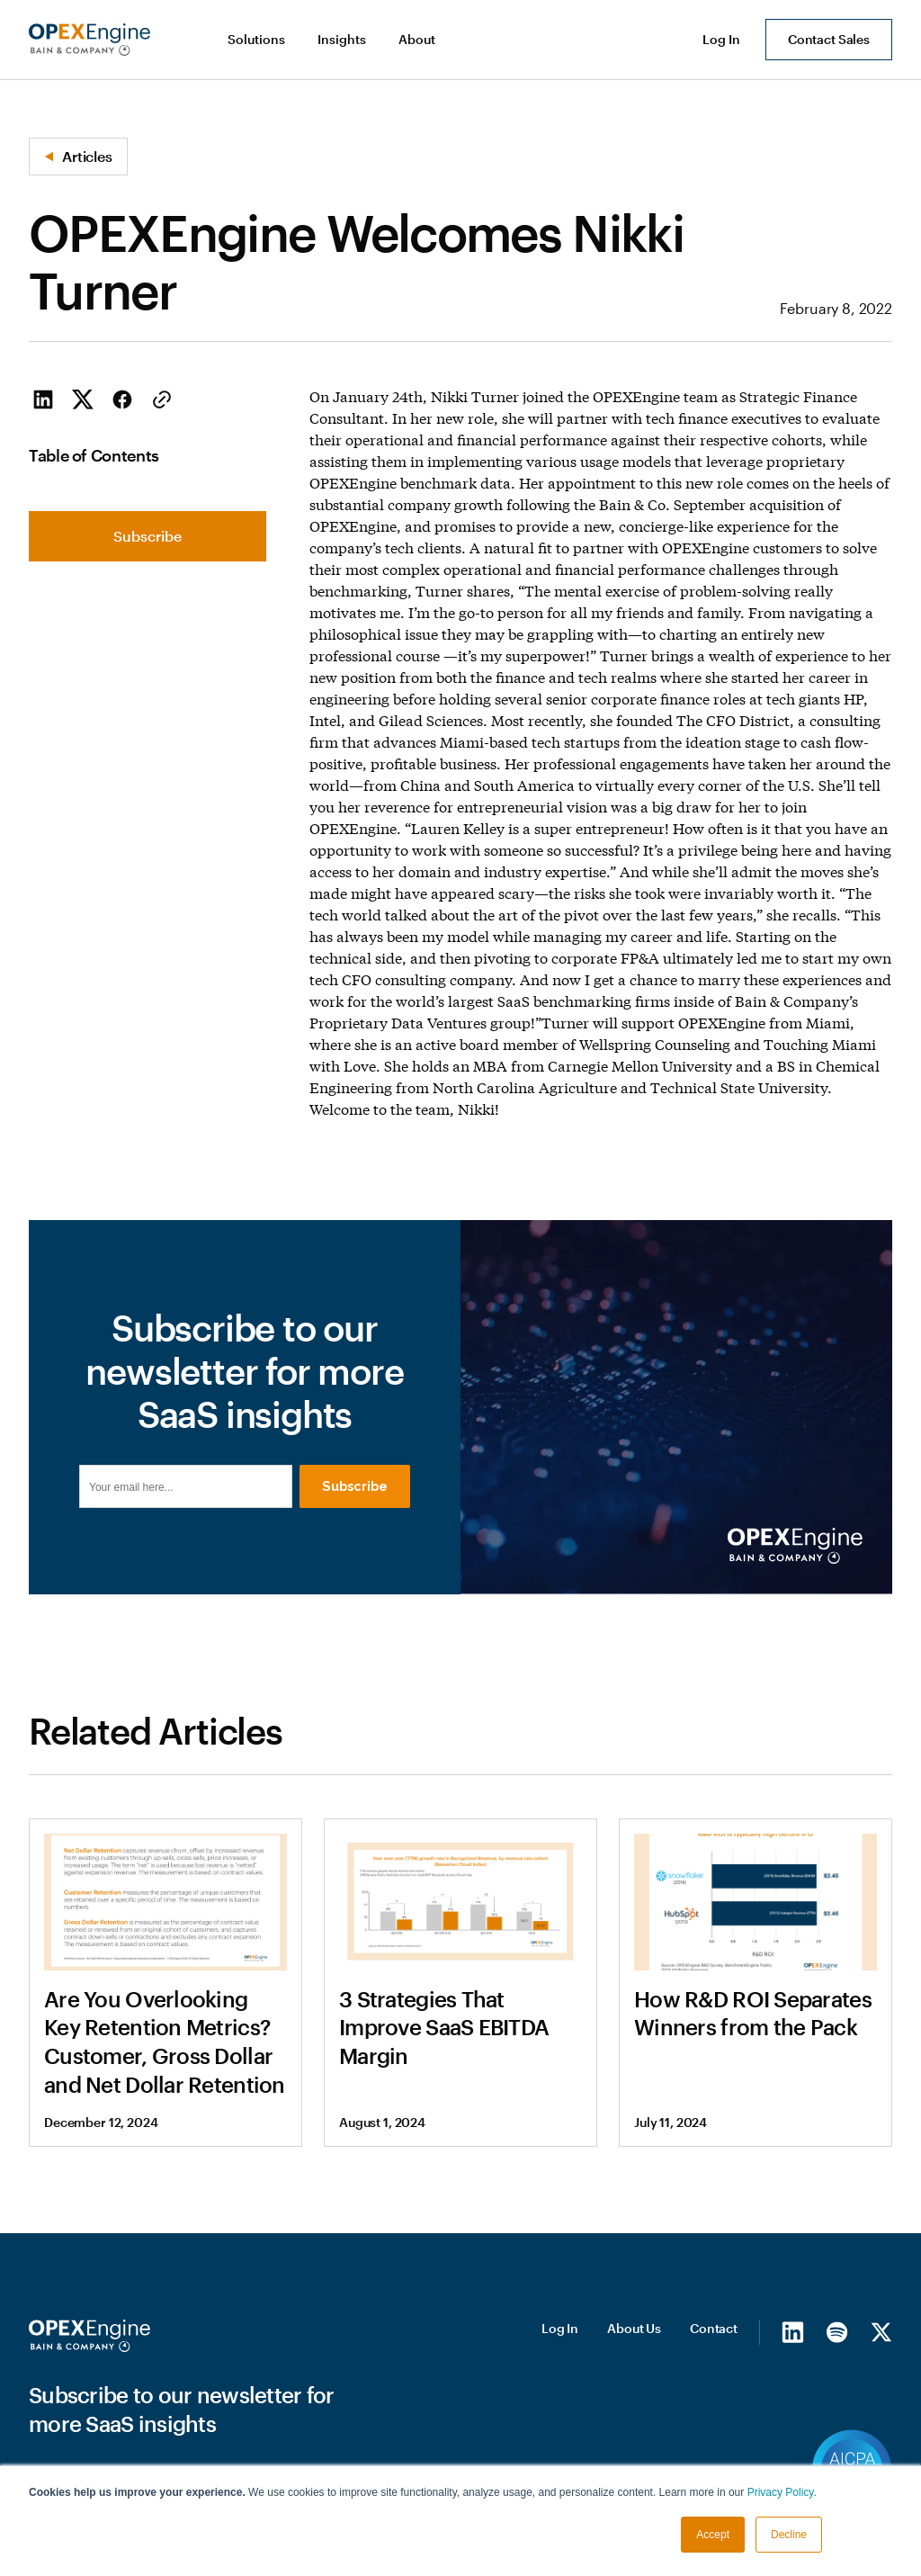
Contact (714, 2420)
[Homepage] (89, 2427)
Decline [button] (789, 2534)
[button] (258, 39)
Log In (559, 2420)
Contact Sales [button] (829, 39)
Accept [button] (712, 2534)
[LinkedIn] (793, 2423)
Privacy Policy (780, 2492)
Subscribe (147, 535)
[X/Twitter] (881, 2423)
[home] (89, 39)
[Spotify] (837, 2423)
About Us (634, 2420)
